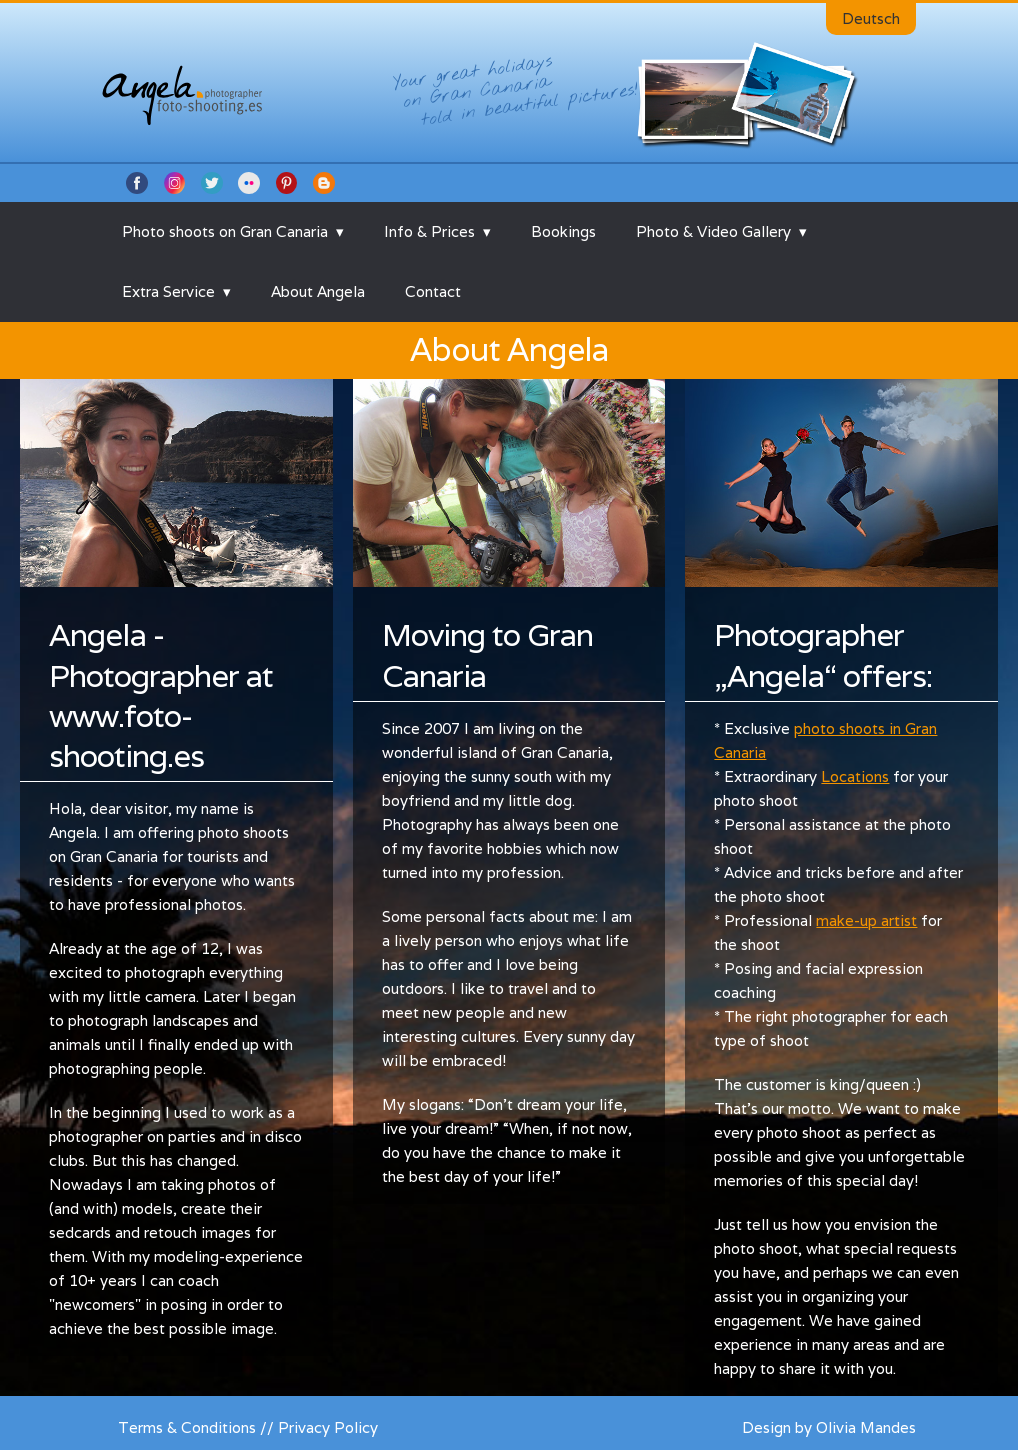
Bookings (563, 231)
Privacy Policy (328, 1427)
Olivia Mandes (866, 1427)
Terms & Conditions (187, 1427)
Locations (855, 776)
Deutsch (871, 18)
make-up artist (866, 920)
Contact (433, 291)
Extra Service (168, 291)
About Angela (318, 291)
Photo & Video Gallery (713, 231)
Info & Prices (429, 231)
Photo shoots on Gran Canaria (225, 231)
